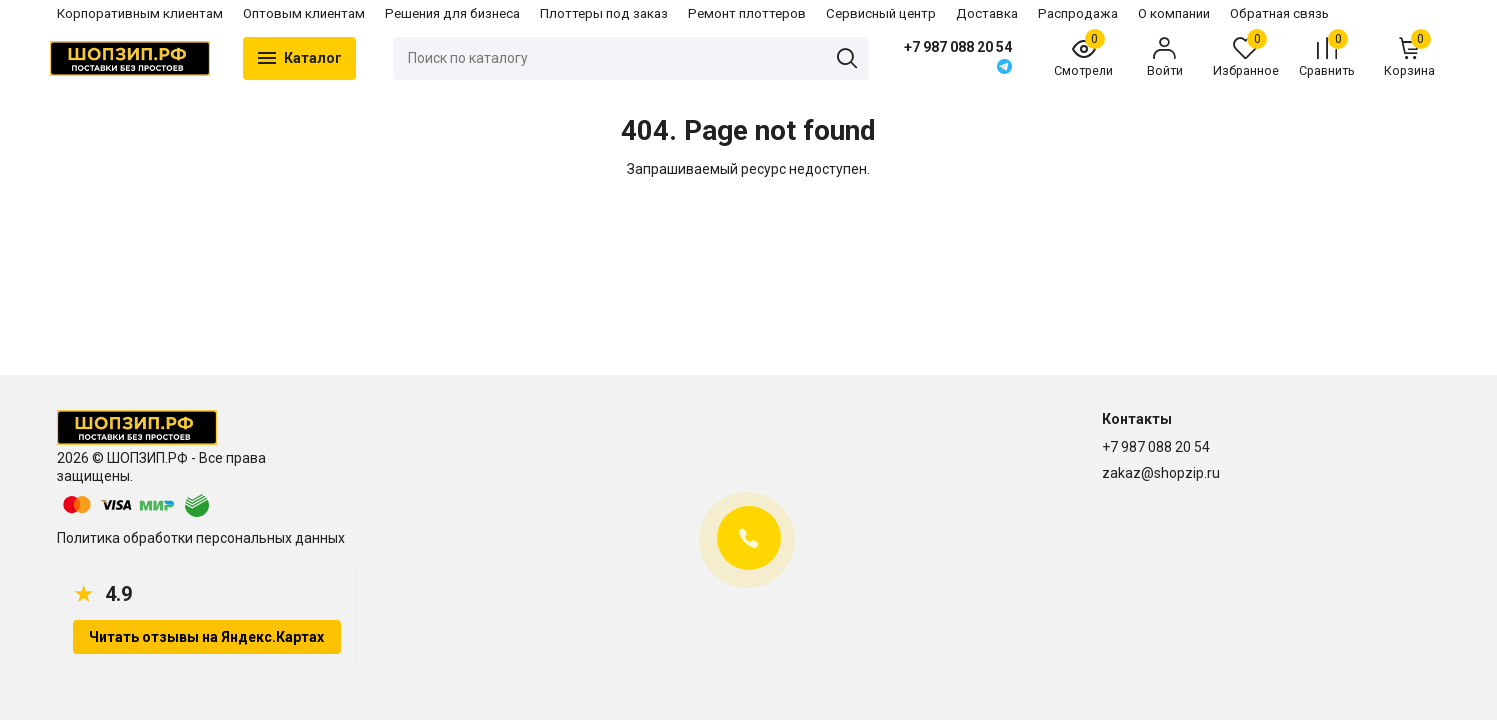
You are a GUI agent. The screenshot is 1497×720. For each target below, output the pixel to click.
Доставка (987, 13)
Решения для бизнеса (452, 13)
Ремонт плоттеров (747, 13)
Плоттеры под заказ (604, 13)
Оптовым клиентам (304, 13)
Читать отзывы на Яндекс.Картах (206, 637)
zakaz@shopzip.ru (1161, 473)
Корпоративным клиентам (140, 13)
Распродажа (1078, 13)
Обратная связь (1279, 13)
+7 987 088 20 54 (955, 47)
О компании (1174, 13)
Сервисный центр (881, 13)
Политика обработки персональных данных (201, 538)
